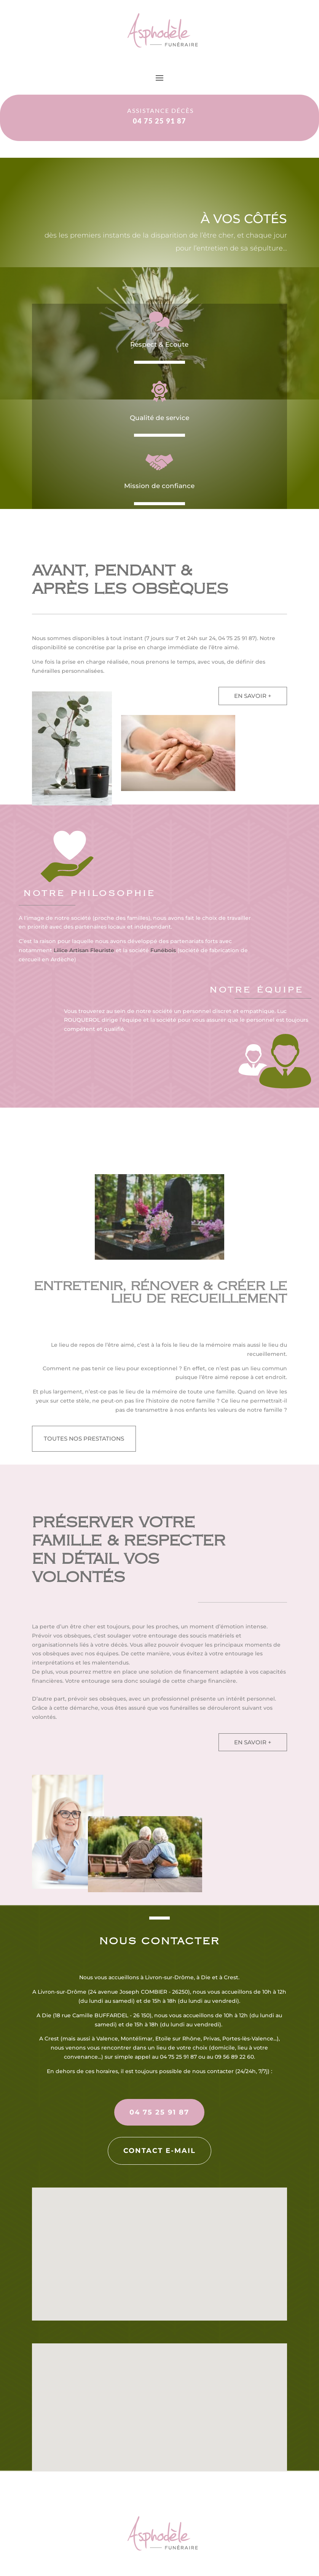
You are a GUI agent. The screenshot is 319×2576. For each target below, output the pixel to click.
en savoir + (252, 695)
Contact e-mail (159, 2150)
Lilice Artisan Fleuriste (84, 950)
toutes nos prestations (84, 1438)
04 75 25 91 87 (159, 2112)
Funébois (163, 950)
